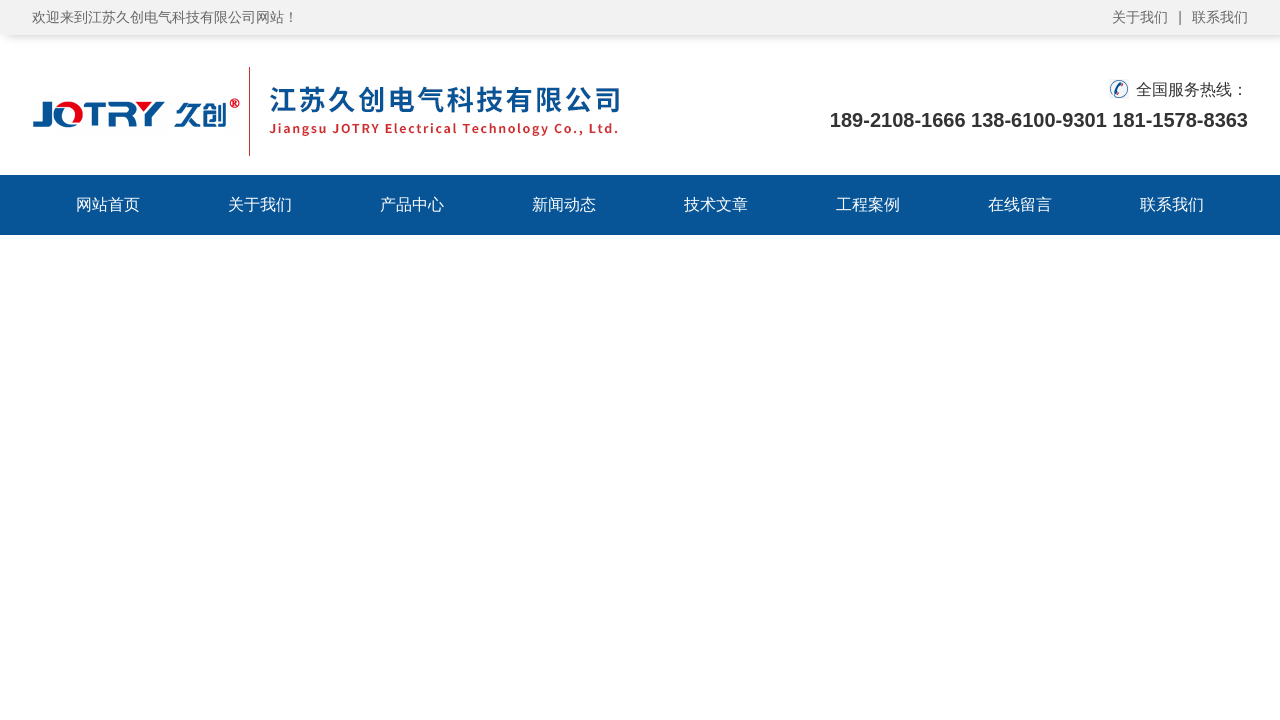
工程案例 (868, 204)
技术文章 (716, 204)
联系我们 (1220, 17)
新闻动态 (564, 204)
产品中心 (412, 204)
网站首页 (108, 204)
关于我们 (1140, 17)
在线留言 (1020, 204)
